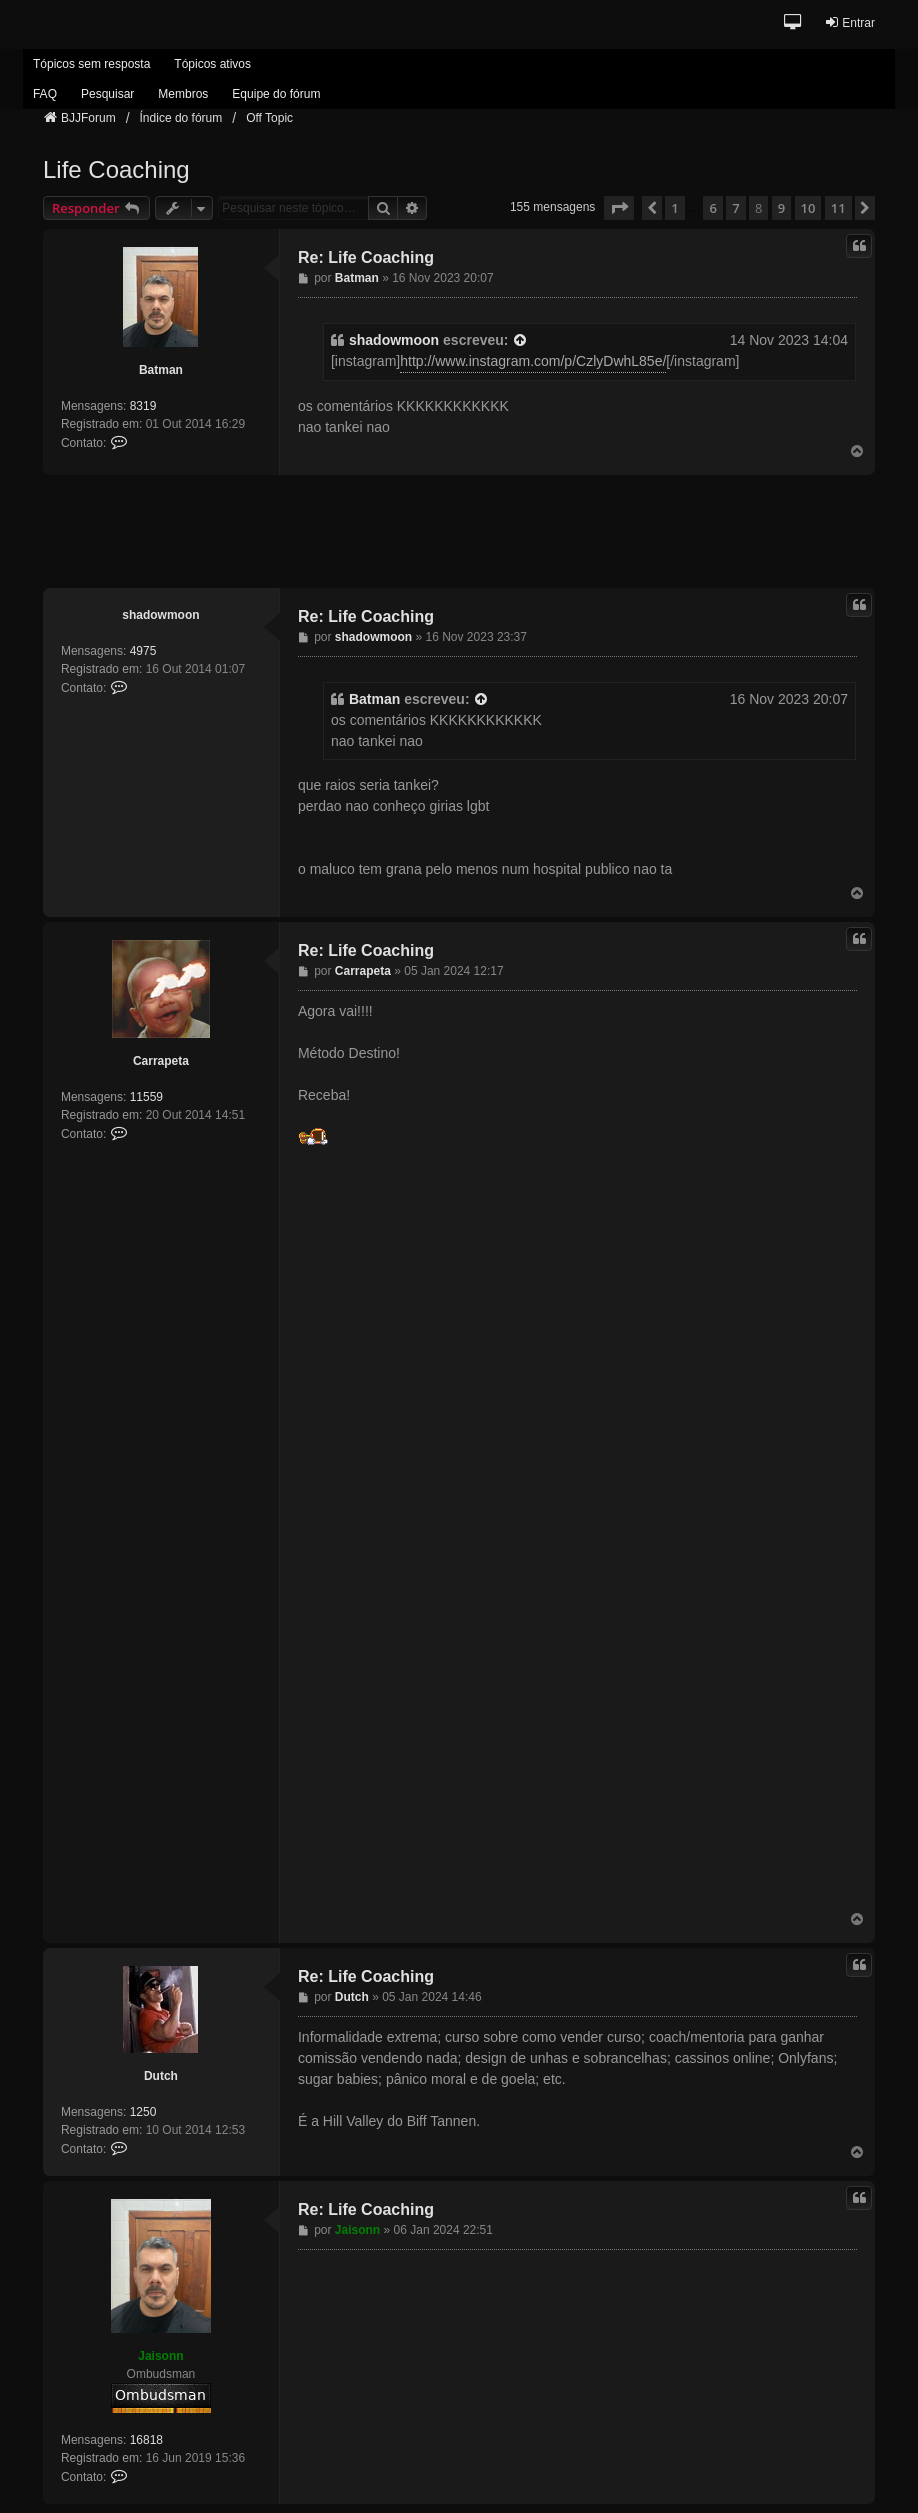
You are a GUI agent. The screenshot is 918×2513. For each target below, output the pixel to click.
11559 (146, 1097)
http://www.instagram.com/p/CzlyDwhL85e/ (533, 361)
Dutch (161, 2076)
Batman (161, 370)
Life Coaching (116, 169)
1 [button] (674, 208)
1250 (143, 2112)
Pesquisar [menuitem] (107, 94)
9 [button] (781, 208)
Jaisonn (160, 2356)
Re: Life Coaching (366, 257)
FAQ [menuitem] (45, 94)
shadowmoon (394, 340)
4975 (143, 651)
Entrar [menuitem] (849, 22)
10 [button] (808, 208)
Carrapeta (161, 1061)
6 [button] (712, 208)
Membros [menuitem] (183, 94)
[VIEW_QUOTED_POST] (521, 340)
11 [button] (838, 208)
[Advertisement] (459, 530)
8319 (143, 406)
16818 (146, 2440)
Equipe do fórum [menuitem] (276, 94)
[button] (793, 23)
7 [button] (735, 208)
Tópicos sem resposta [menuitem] (91, 64)
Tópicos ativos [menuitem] (212, 64)
